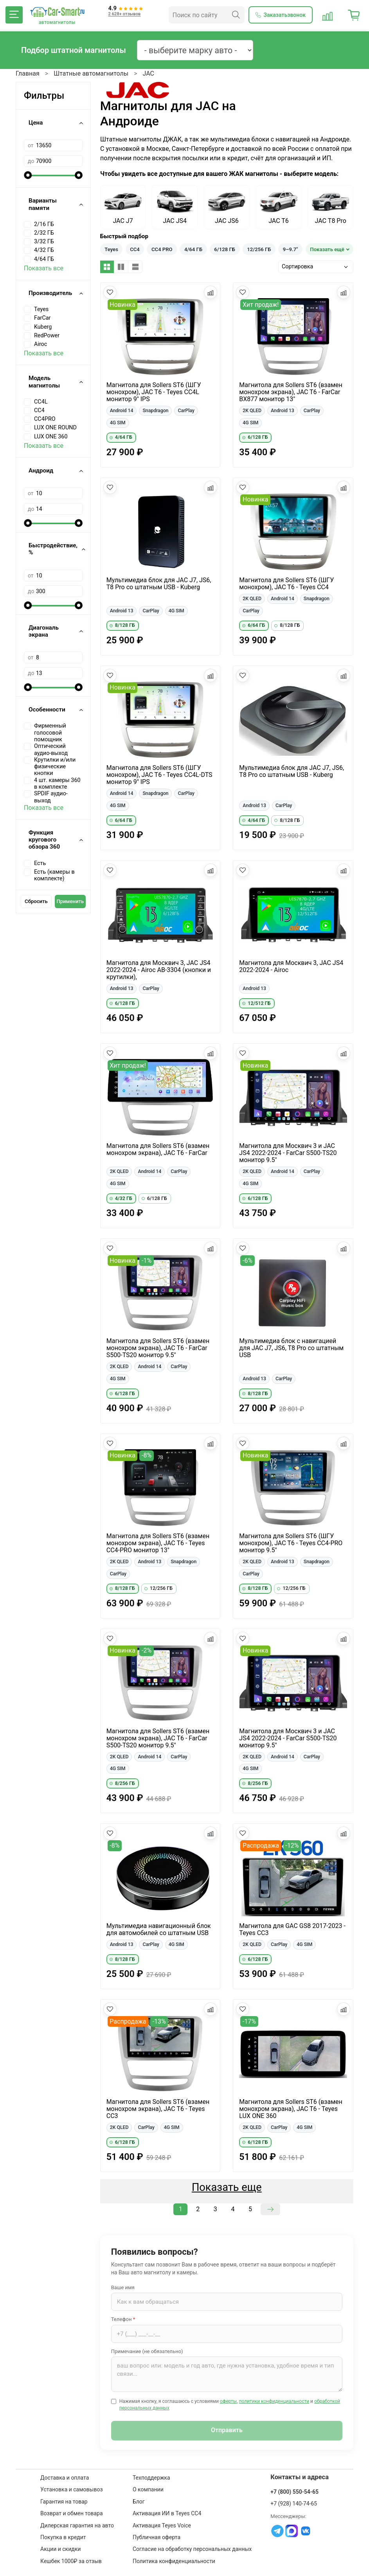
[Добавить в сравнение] (210, 292)
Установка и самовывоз (71, 2489)
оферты (228, 2401)
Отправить (227, 2430)
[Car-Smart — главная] (57, 12)
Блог (139, 2501)
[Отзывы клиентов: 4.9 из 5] (126, 15)
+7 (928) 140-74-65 (293, 2503)
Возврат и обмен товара (71, 2513)
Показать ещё (327, 249)
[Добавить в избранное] (110, 292)
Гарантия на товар (64, 2501)
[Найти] (236, 15)
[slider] (28, 175)
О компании (148, 2489)
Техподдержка (151, 2478)
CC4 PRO (162, 249)
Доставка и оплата (64, 2478)
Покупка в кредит (63, 2537)
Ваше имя (123, 2287)
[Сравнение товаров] (327, 15)
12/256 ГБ (259, 249)
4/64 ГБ (193, 249)
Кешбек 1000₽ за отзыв (71, 2561)
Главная (28, 73)
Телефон (123, 2319)
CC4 (135, 249)
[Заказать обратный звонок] (280, 15)
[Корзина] (354, 14)
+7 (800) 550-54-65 (294, 2492)
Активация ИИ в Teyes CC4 (167, 2513)
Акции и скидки (60, 2549)
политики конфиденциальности (274, 2401)
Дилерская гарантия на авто (77, 2525)
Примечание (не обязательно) (147, 2351)
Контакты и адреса (299, 2477)
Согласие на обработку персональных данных (192, 2549)
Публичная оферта (156, 2537)
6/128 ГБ (224, 249)
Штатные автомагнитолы (91, 73)
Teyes (111, 249)
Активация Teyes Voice (162, 2525)
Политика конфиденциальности (174, 2561)
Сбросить (36, 901)
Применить (70, 901)
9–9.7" (290, 249)
